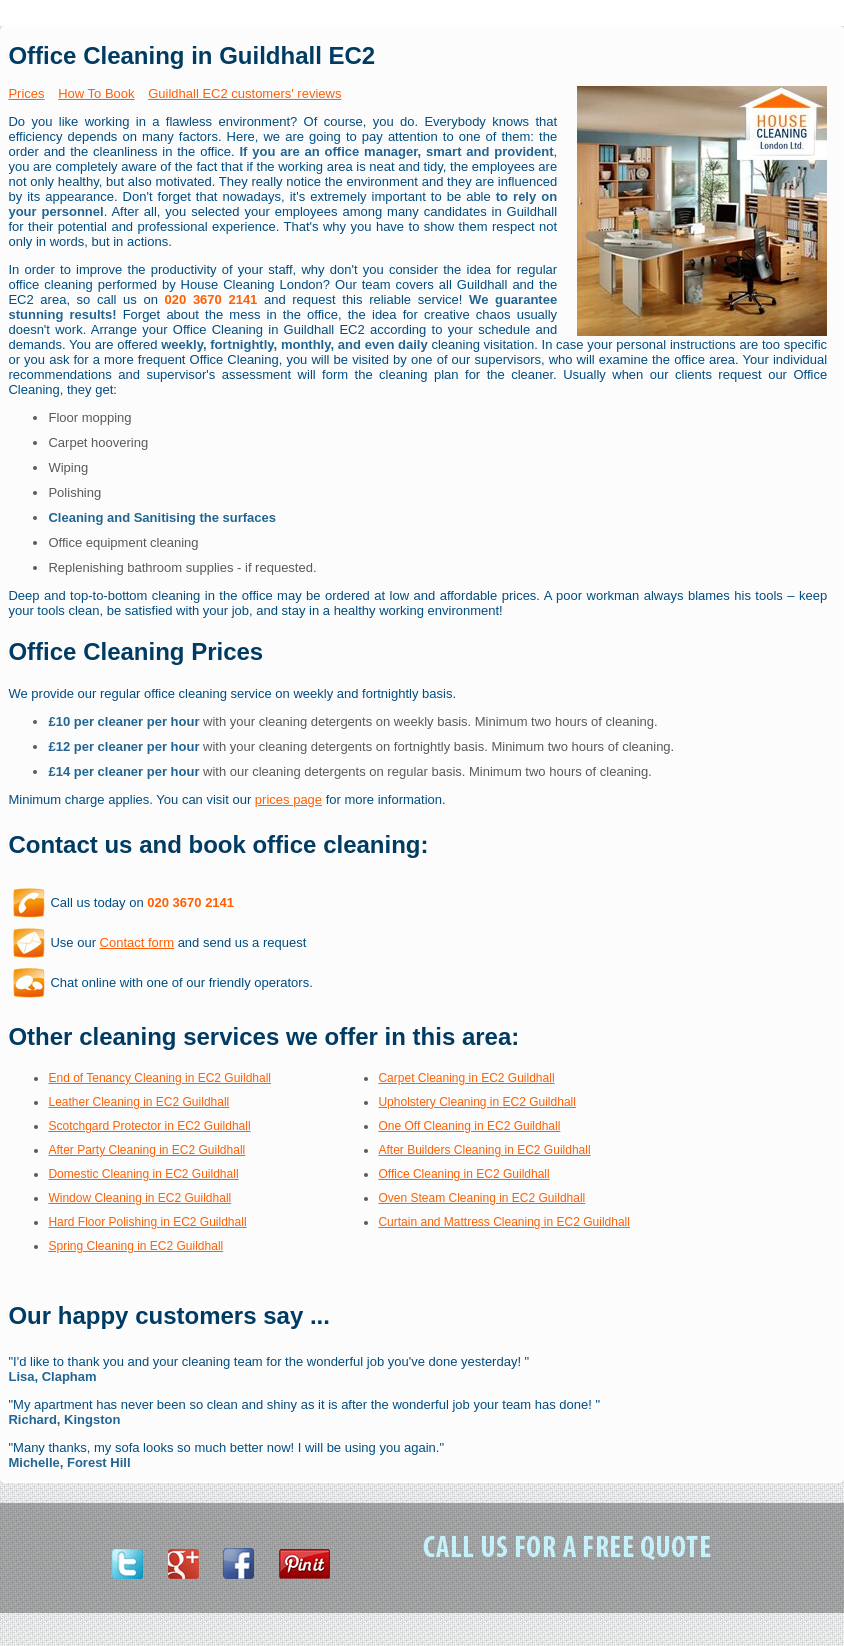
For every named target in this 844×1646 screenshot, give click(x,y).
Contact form (137, 942)
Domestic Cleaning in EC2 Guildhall (143, 1174)
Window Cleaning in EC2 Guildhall (139, 1198)
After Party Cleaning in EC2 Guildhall (146, 1150)
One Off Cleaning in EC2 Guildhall (469, 1126)
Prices (26, 93)
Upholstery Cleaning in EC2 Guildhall (476, 1102)
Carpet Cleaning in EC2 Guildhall (466, 1078)
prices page (288, 799)
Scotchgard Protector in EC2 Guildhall (149, 1126)
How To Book (96, 93)
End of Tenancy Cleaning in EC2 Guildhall (159, 1078)
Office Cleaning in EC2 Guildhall (463, 1174)
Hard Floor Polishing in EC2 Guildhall (147, 1222)
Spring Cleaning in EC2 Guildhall (135, 1246)
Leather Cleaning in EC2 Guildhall (138, 1102)
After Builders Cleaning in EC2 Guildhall (484, 1150)
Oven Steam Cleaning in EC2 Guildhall (481, 1198)
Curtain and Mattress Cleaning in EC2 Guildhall (503, 1222)
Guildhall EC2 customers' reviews (244, 93)
